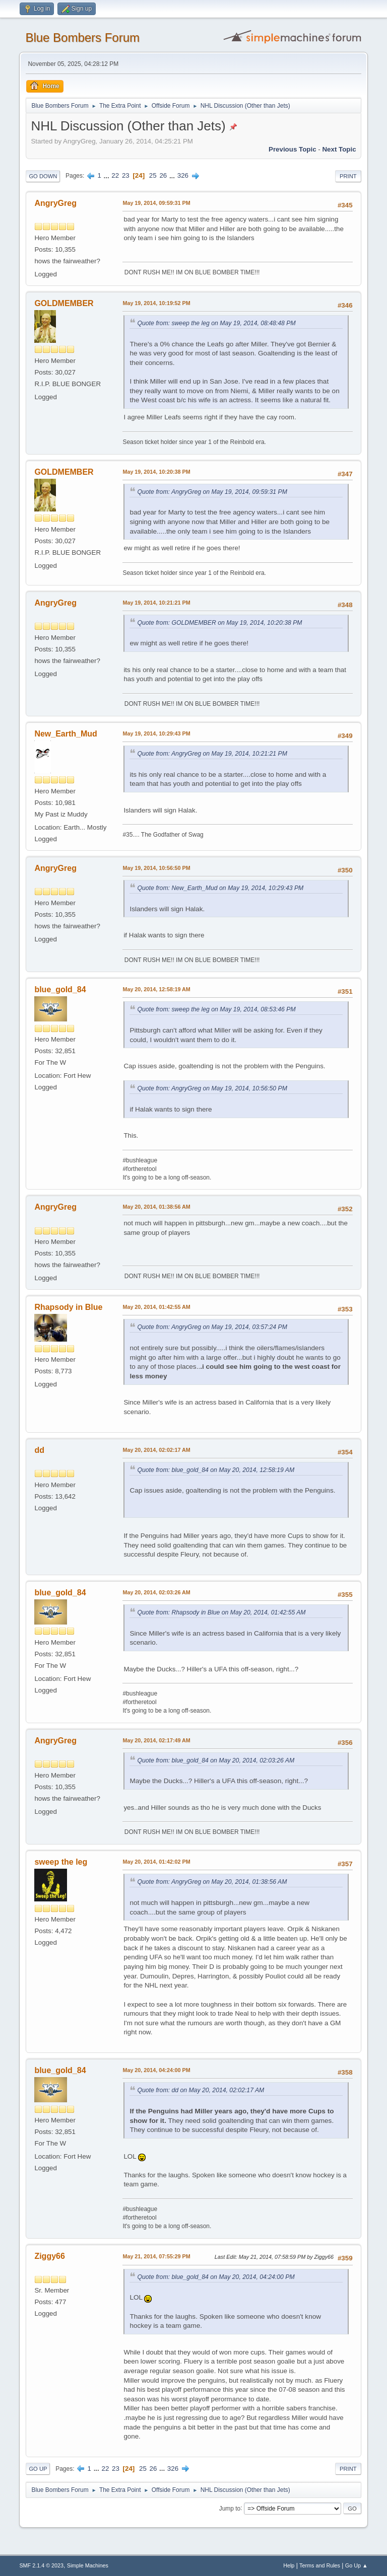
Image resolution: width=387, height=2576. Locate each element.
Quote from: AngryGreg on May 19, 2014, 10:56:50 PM (212, 1088)
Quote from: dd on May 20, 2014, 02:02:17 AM (200, 2090)
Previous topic (292, 149)
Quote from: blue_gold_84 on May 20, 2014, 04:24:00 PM (215, 2276)
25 (153, 175)
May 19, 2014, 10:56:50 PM (156, 868)
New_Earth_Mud (65, 733)
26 (163, 175)
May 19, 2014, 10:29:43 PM (156, 733)
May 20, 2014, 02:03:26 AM (156, 1592)
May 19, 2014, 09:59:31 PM (156, 203)
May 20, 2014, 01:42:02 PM (156, 1862)
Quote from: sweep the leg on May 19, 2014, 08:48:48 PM (216, 323)
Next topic (339, 149)
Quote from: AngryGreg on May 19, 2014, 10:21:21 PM (212, 753)
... (107, 175)
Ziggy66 (49, 2256)
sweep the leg (60, 1862)
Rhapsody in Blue (68, 1307)
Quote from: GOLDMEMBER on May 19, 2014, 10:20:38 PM (219, 622)
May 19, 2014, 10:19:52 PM (156, 303)
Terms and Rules (319, 2565)
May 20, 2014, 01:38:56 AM (156, 1207)
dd (39, 1450)
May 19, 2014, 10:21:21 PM (156, 603)
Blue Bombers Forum (82, 37)
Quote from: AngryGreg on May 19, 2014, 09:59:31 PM (212, 491)
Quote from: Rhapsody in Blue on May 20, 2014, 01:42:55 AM (221, 1612)
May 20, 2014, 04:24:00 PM (156, 2070)
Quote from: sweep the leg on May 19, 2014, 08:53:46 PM (216, 1009)
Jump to (230, 2508)
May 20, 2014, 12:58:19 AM (156, 989)
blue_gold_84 (60, 989)
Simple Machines (87, 2565)
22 (115, 175)
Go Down (43, 176)
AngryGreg (55, 203)
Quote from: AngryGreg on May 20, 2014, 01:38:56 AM (212, 1881)
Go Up (38, 2469)
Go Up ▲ (356, 2565)
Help (288, 2565)
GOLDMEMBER (63, 303)
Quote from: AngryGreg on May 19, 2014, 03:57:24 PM (212, 1327)
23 (126, 175)
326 (182, 175)
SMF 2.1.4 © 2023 (41, 2565)
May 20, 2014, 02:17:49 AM (156, 1740)
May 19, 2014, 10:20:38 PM (156, 472)
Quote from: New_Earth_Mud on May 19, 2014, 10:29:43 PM (220, 888)
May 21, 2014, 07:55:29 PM (156, 2256)
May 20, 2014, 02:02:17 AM (156, 1450)
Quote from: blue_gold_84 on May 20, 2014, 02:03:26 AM (215, 1760)
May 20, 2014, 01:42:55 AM (156, 1307)
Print (348, 176)
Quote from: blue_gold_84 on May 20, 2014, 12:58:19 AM (215, 1470)
